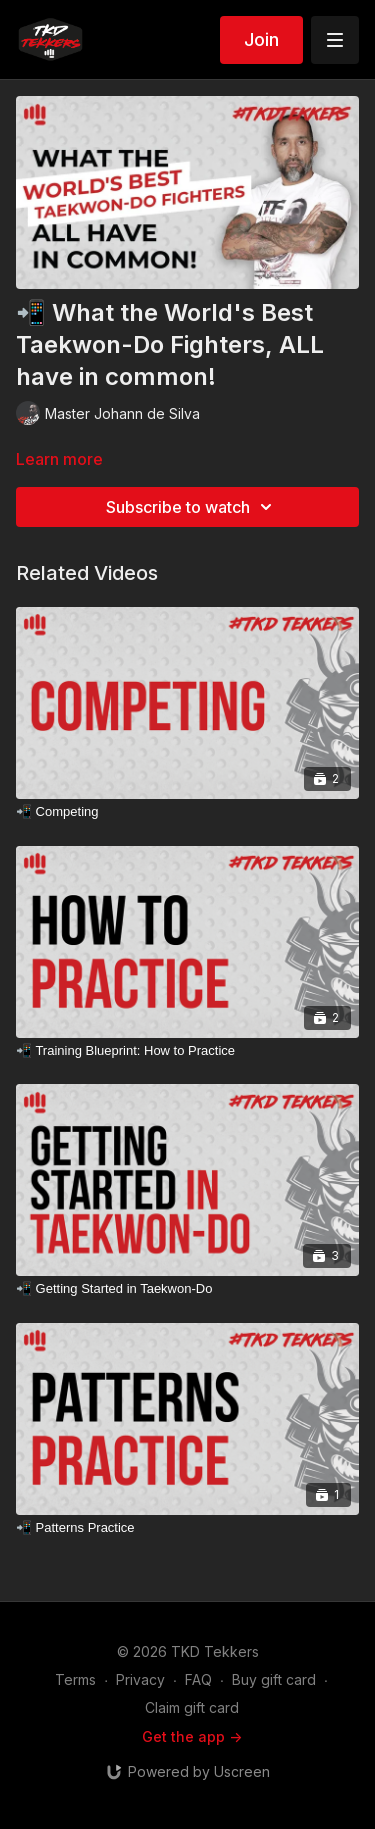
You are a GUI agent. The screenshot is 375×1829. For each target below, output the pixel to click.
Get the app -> (192, 1736)
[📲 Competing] (187, 812)
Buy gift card (274, 1679)
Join (261, 39)
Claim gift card (192, 1707)
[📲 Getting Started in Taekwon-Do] (187, 1289)
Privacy (140, 1679)
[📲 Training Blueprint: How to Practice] (187, 1051)
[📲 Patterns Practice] (187, 1528)
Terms (75, 1679)
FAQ (198, 1679)
